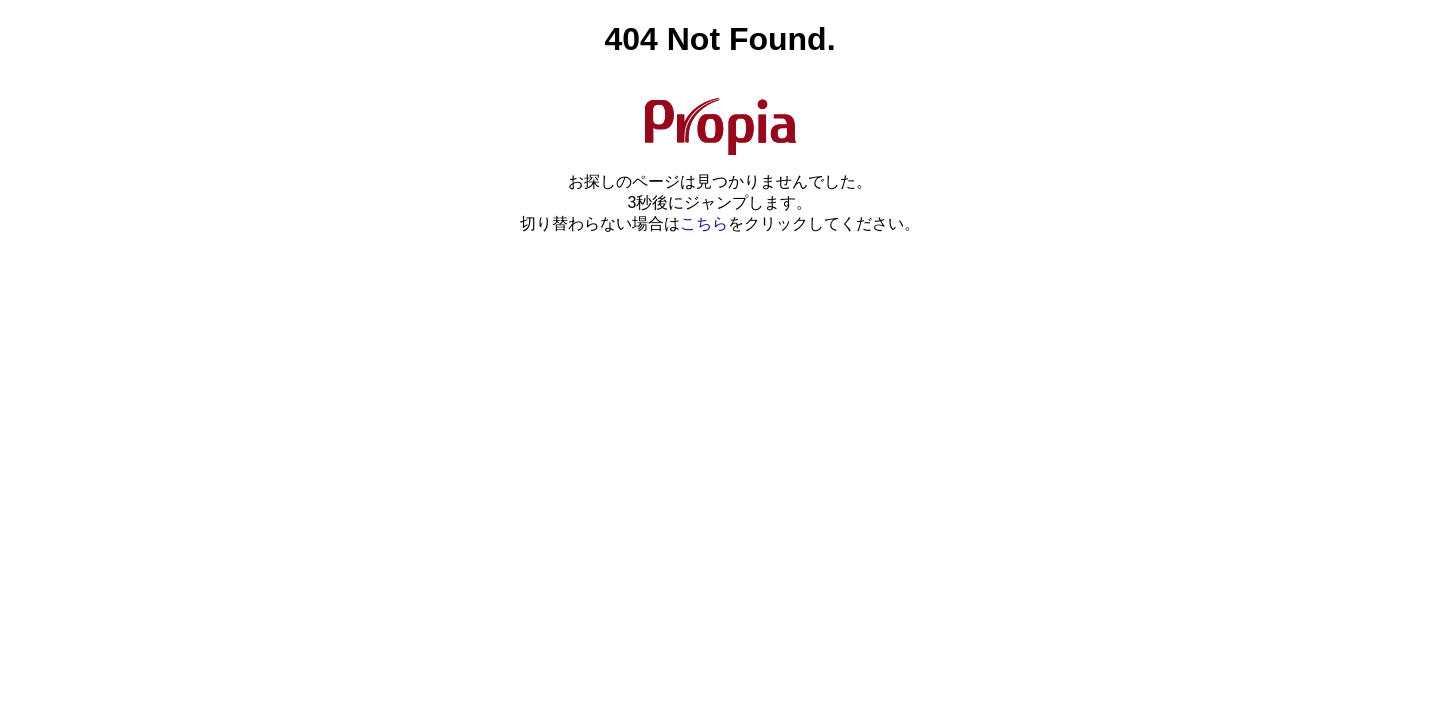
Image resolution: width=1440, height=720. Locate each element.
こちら (704, 223)
